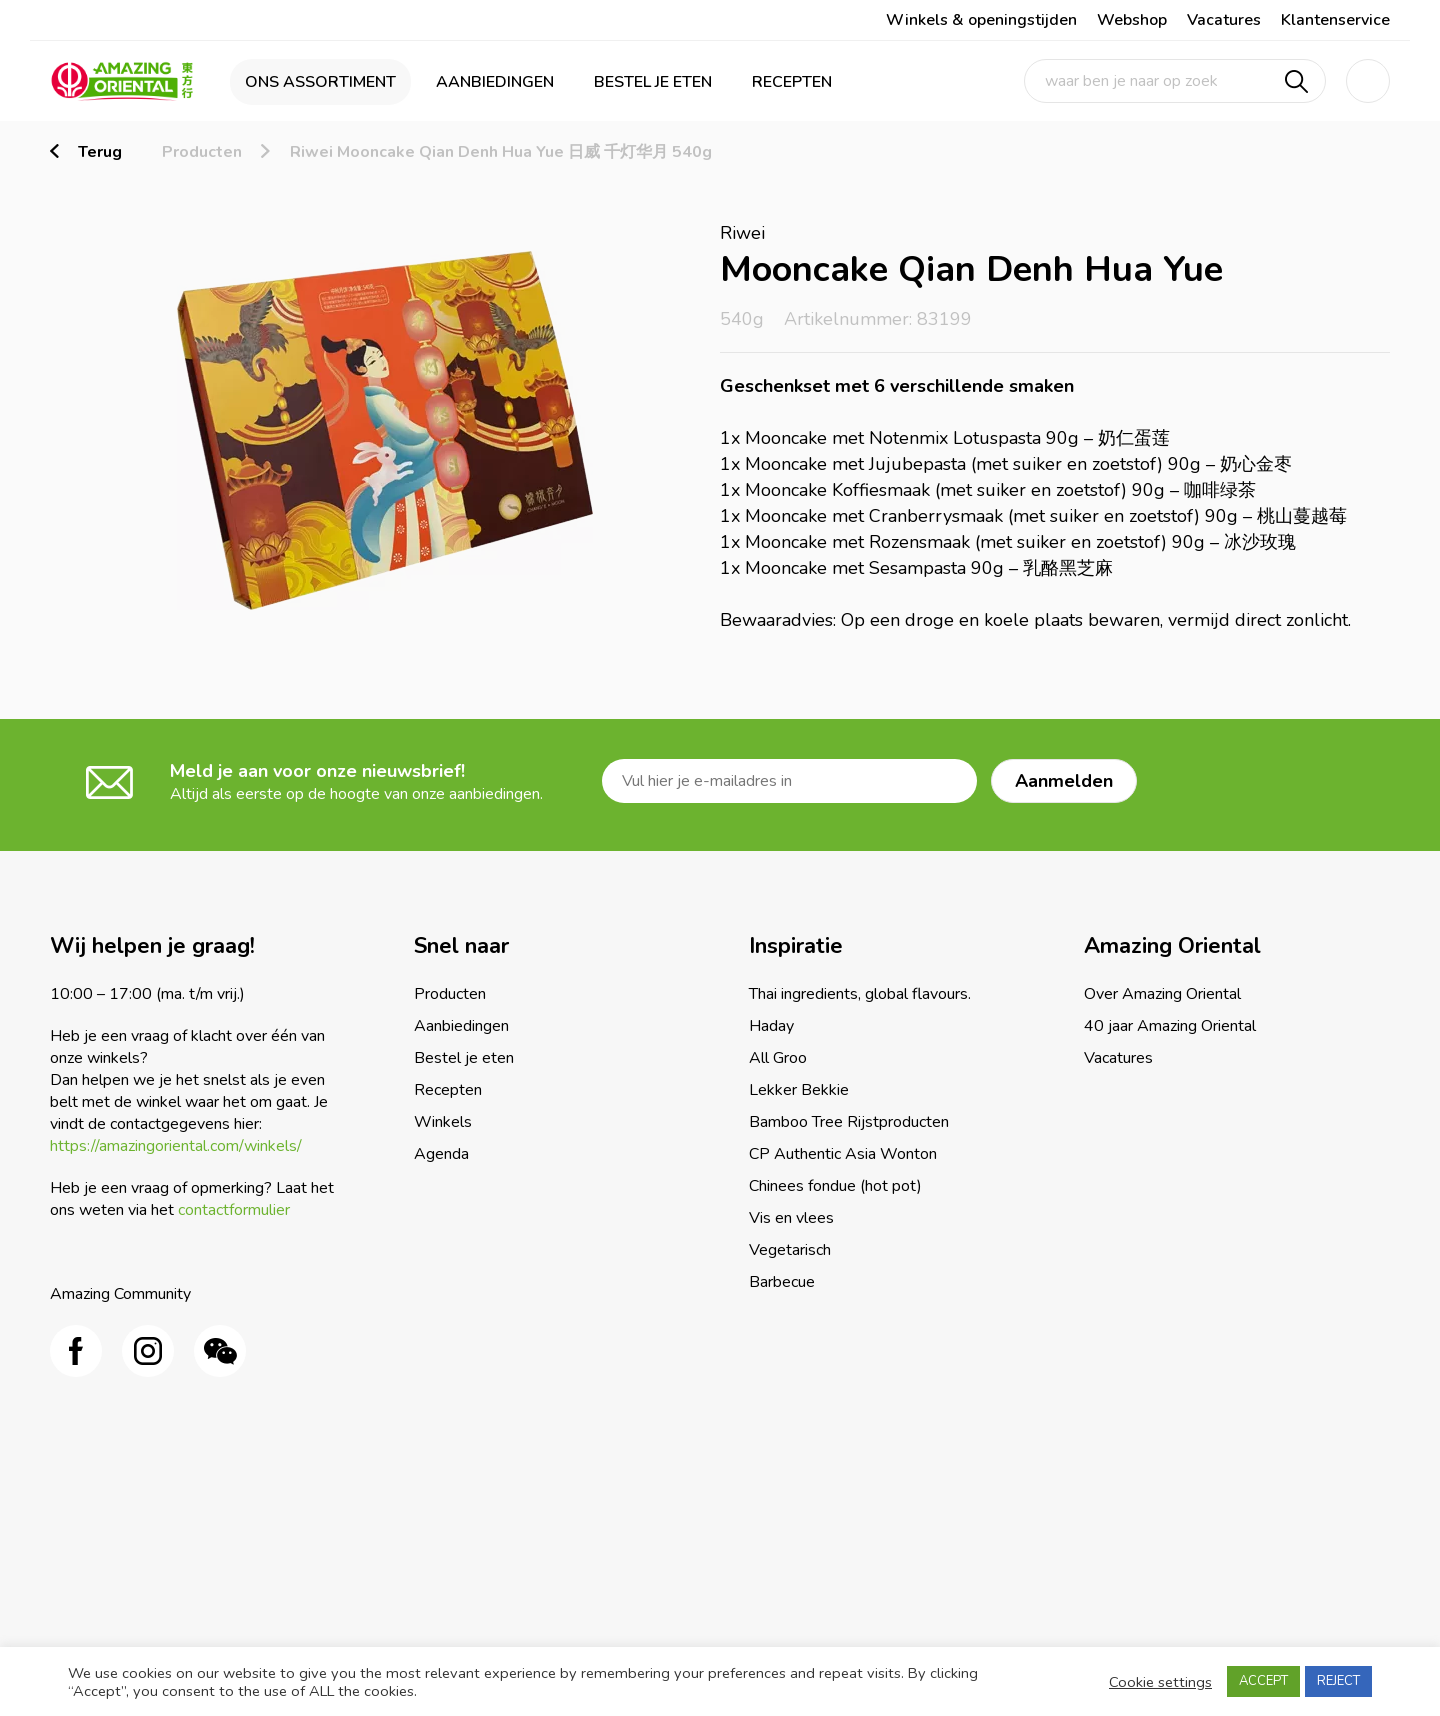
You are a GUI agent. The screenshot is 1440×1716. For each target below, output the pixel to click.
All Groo (778, 1058)
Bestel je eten (653, 82)
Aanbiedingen (495, 82)
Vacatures (1224, 20)
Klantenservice (1335, 20)
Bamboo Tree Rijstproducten (849, 1122)
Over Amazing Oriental (1162, 994)
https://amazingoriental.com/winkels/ (176, 1146)
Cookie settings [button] (1160, 1682)
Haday (771, 1026)
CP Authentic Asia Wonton (843, 1154)
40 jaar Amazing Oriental (1170, 1026)
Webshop (1132, 20)
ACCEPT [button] (1263, 1681)
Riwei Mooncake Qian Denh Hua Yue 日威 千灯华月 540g (501, 152)
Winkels (443, 1122)
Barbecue (782, 1282)
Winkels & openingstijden (981, 20)
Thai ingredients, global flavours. (860, 994)
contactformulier (234, 1210)
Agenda (441, 1154)
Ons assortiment (320, 82)
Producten (202, 152)
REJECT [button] (1338, 1681)
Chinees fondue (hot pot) (835, 1186)
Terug (100, 152)
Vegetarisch (790, 1250)
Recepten (792, 82)
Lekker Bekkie (799, 1090)
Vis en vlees (791, 1218)
